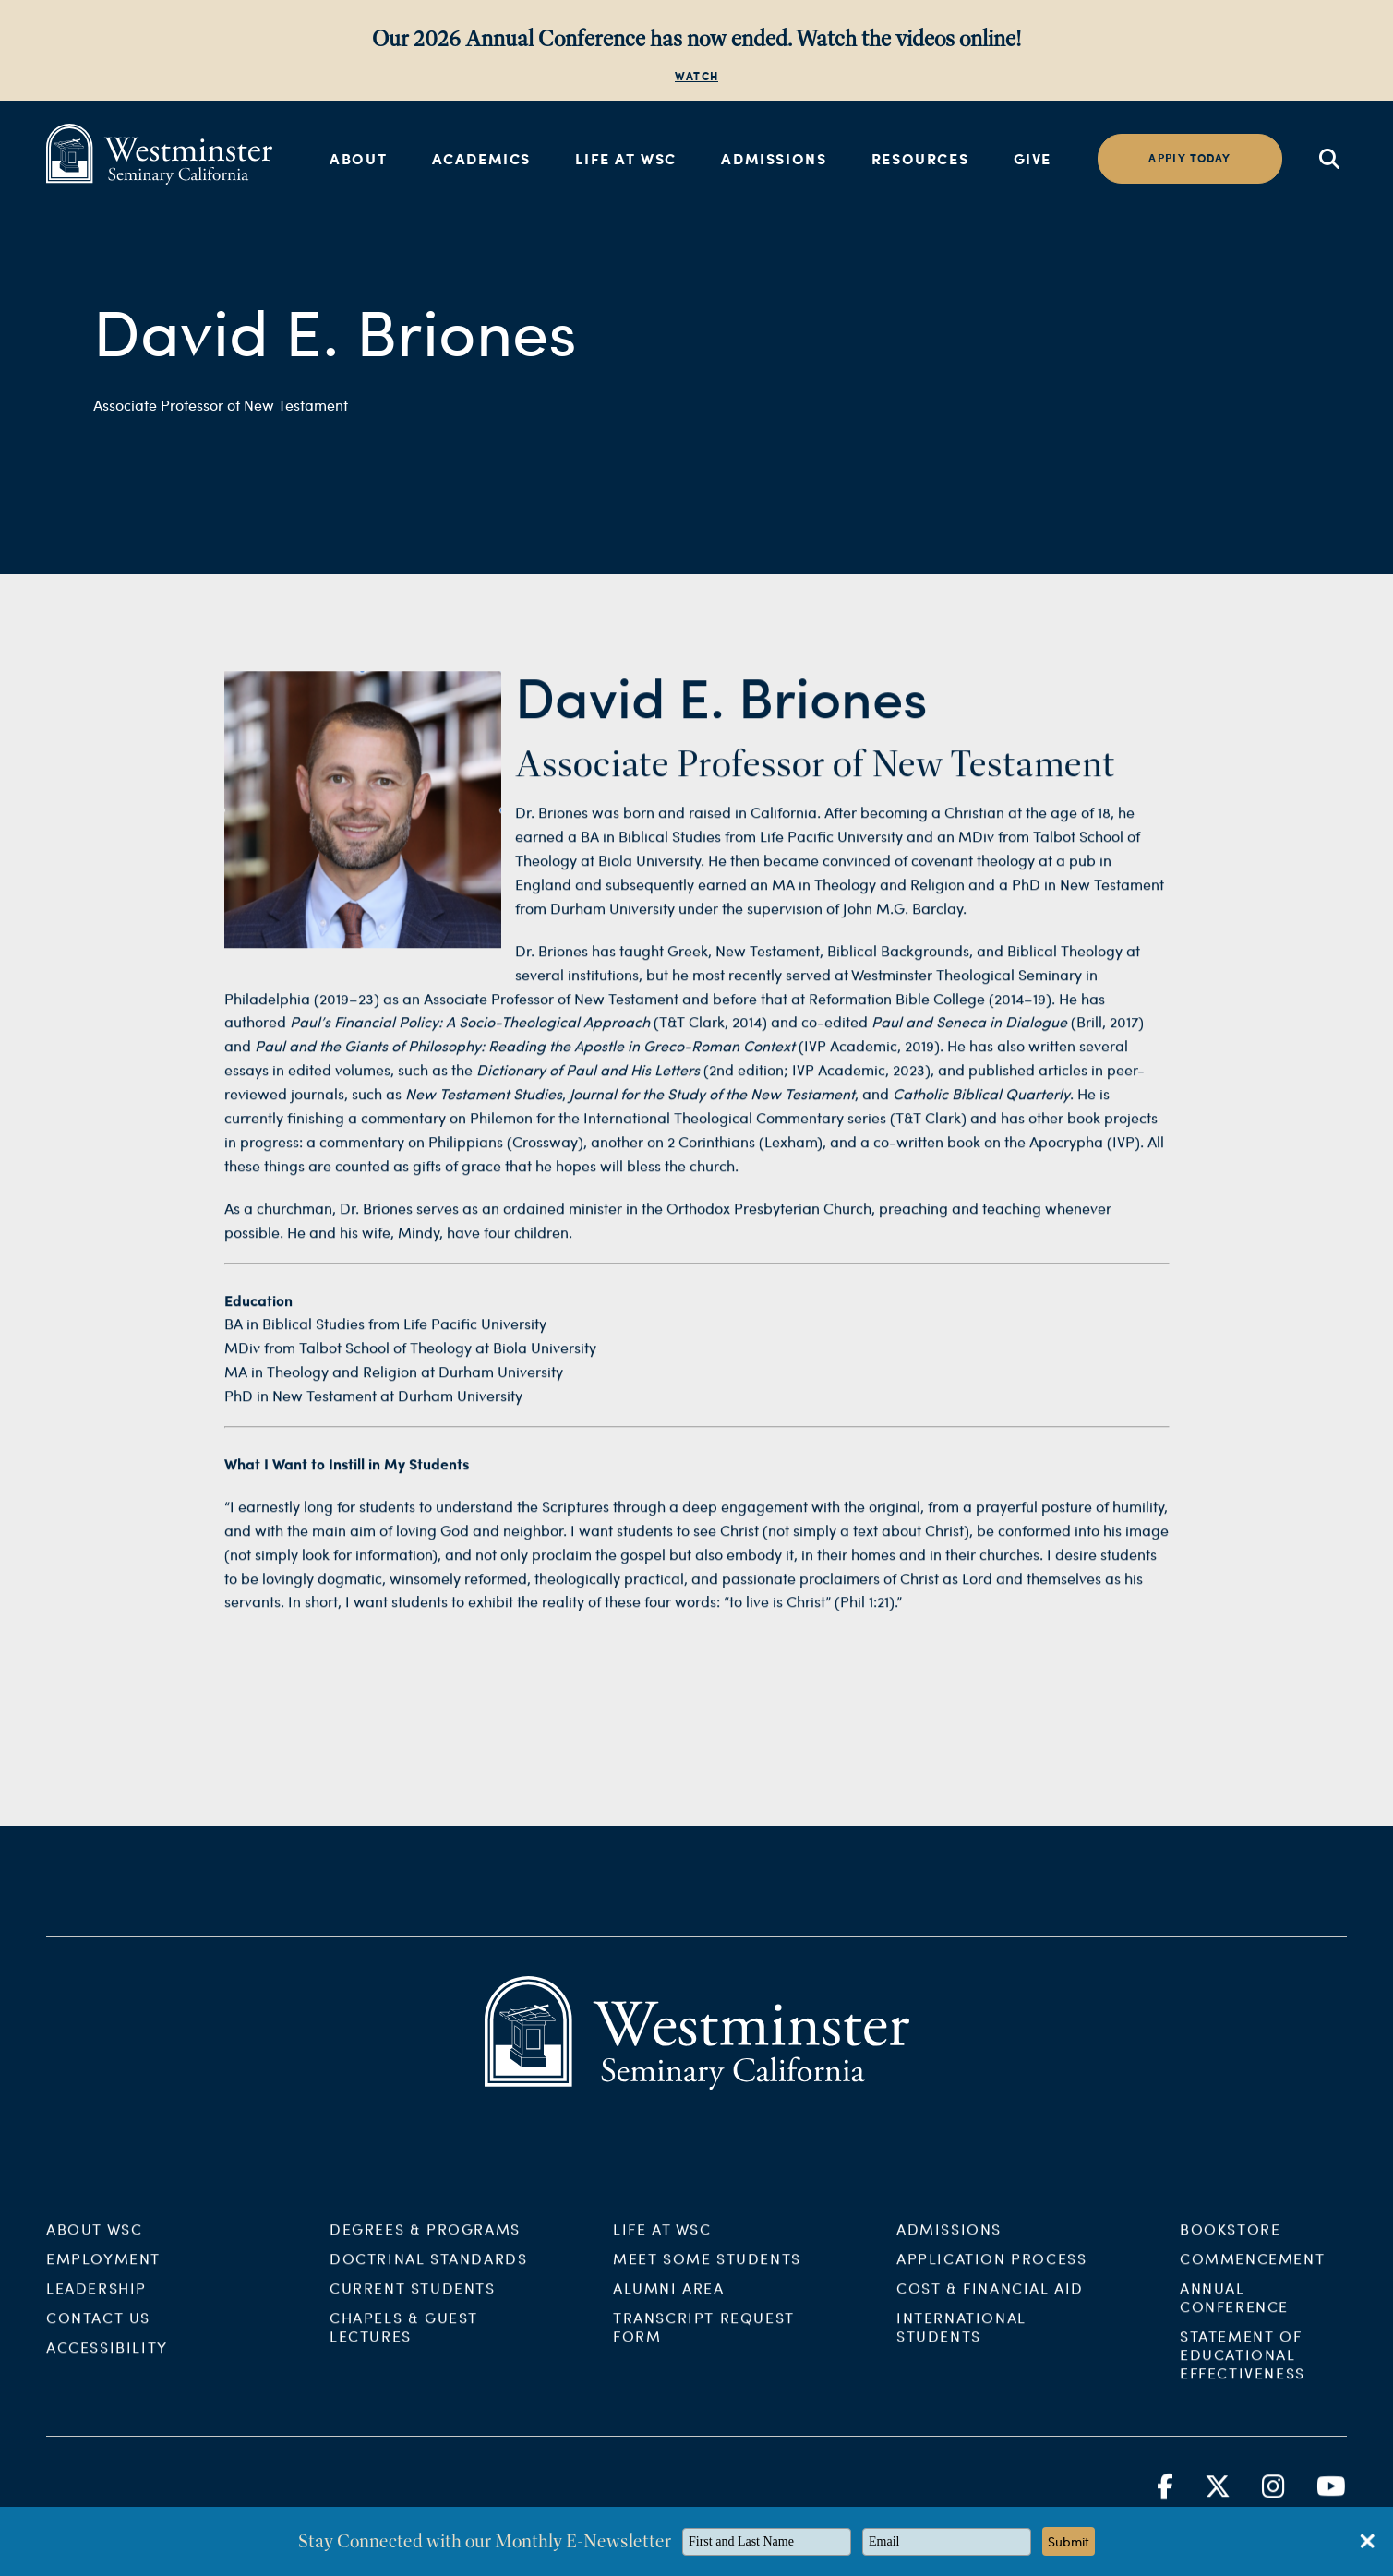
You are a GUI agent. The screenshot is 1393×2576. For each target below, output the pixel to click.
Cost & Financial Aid (990, 2302)
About (358, 158)
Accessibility (107, 2361)
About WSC (94, 2243)
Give (1032, 158)
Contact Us (98, 2332)
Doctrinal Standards (428, 2272)
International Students (961, 2341)
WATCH (696, 76)
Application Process (991, 2272)
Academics (481, 158)
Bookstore (1230, 2243)
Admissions (773, 158)
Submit (1068, 2541)
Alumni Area (669, 2302)
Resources (919, 158)
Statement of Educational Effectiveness (1242, 2369)
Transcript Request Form (704, 2341)
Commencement (1252, 2272)
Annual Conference (1234, 2311)
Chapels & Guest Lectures (404, 2341)
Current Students (413, 2302)
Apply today (1189, 158)
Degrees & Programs (425, 2243)
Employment (103, 2272)
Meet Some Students (707, 2272)
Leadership (96, 2302)
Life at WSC (626, 158)
